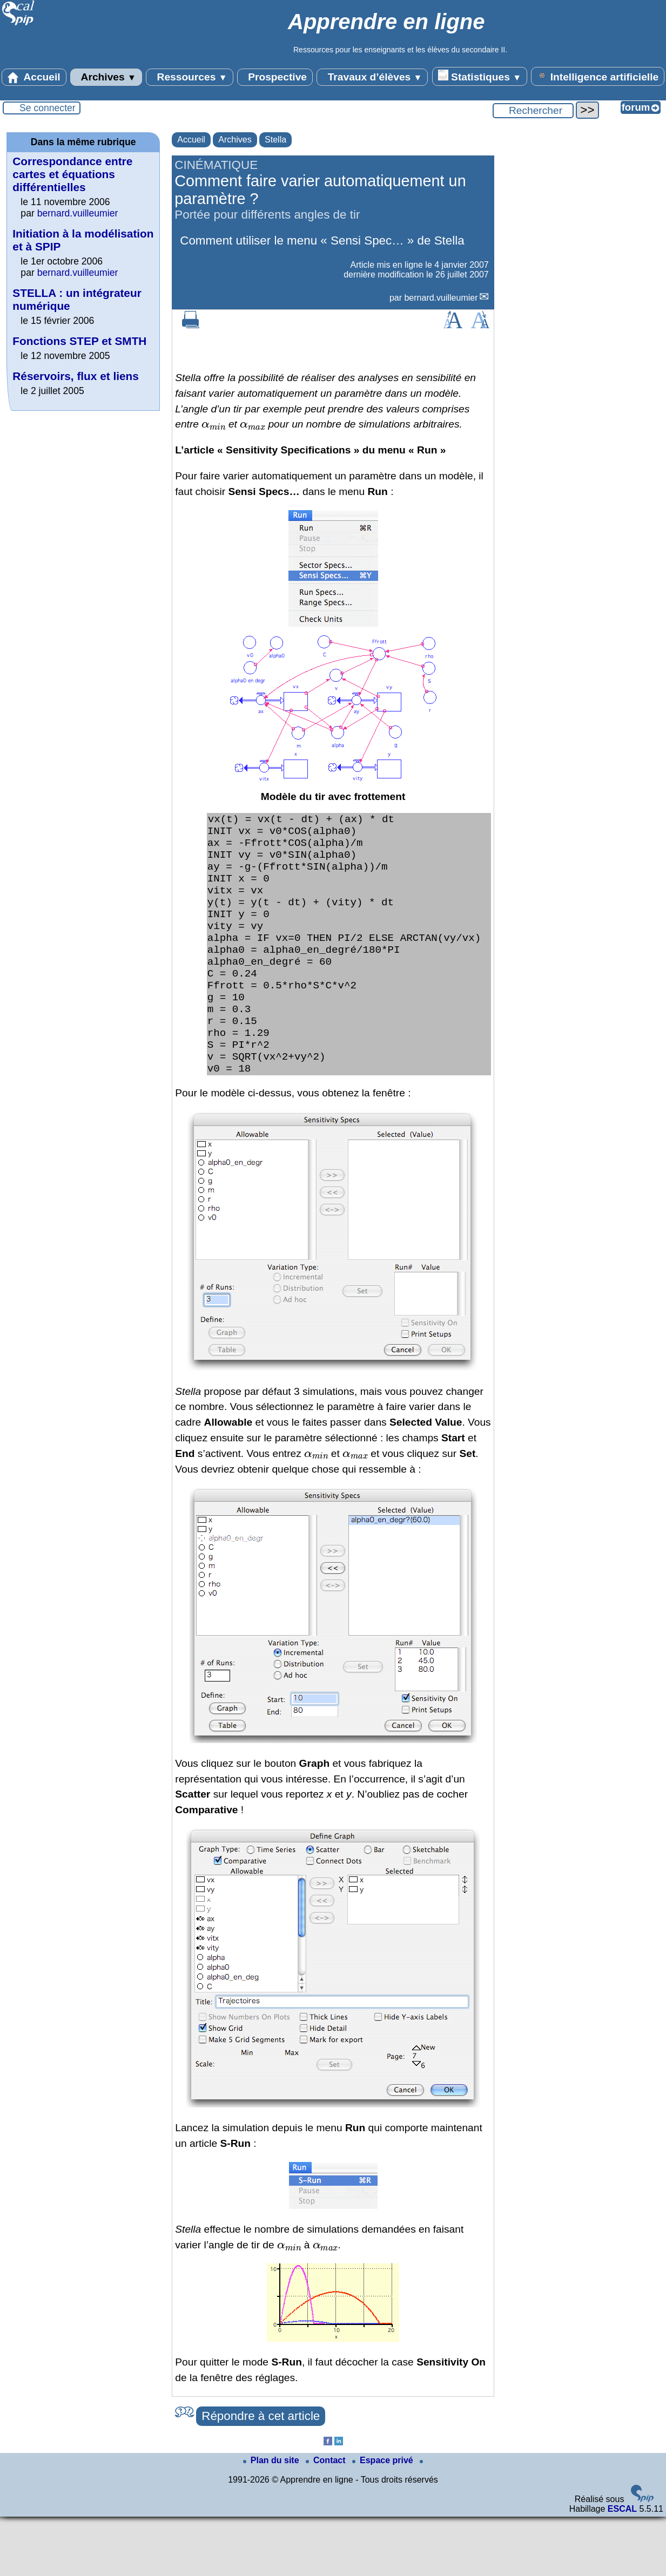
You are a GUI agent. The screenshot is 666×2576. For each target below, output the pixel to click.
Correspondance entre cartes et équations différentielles (72, 174)
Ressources (189, 77)
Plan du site (272, 2519)
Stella (275, 139)
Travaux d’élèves (372, 77)
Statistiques (479, 76)
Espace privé (383, 2519)
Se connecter (47, 108)
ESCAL (622, 2568)
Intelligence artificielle (597, 76)
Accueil (34, 77)
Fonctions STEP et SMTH (79, 341)
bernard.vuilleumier (440, 297)
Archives (106, 77)
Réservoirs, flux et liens (75, 376)
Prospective (275, 77)
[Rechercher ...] (533, 110)
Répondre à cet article (260, 2475)
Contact (327, 2519)
